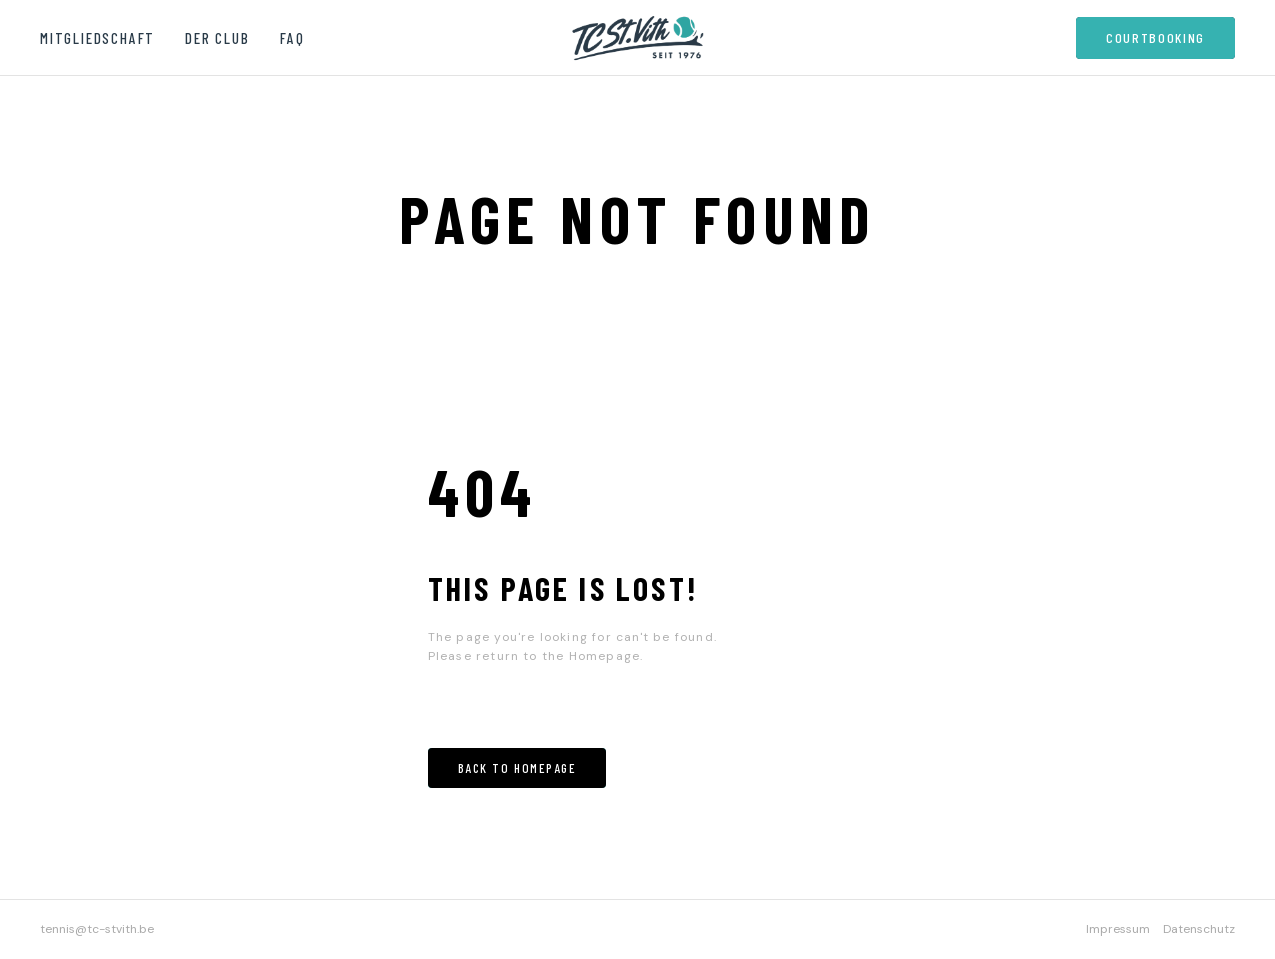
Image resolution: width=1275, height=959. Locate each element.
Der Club (217, 38)
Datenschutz (1199, 929)
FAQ (292, 38)
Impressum (1118, 929)
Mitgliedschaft (97, 38)
